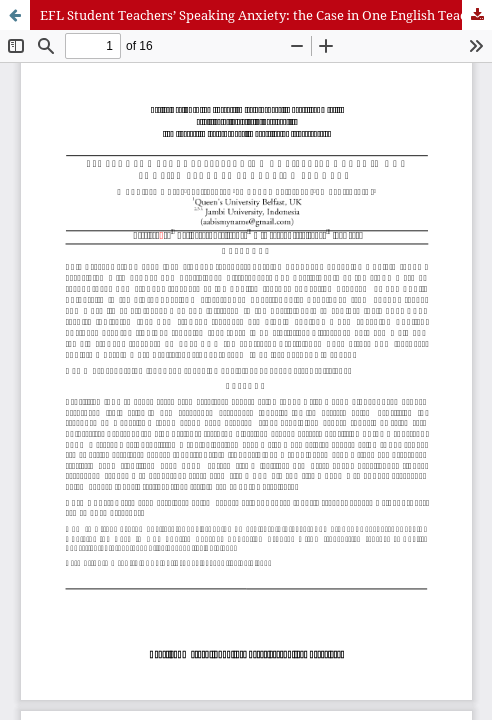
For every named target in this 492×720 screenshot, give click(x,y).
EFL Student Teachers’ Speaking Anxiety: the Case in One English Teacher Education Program (266, 15)
